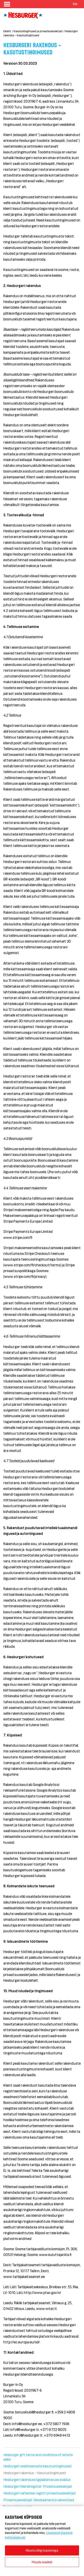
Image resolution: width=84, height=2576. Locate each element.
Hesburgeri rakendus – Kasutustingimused (34, 2473)
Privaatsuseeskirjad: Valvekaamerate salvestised (38, 2500)
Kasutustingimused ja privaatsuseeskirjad (38, 31)
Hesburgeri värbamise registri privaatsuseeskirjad (39, 2493)
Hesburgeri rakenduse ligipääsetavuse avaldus (37, 2479)
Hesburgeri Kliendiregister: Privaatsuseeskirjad (37, 2486)
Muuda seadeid (42, 2562)
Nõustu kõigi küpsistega (42, 2550)
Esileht (7, 31)
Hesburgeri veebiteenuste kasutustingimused (37, 2466)
